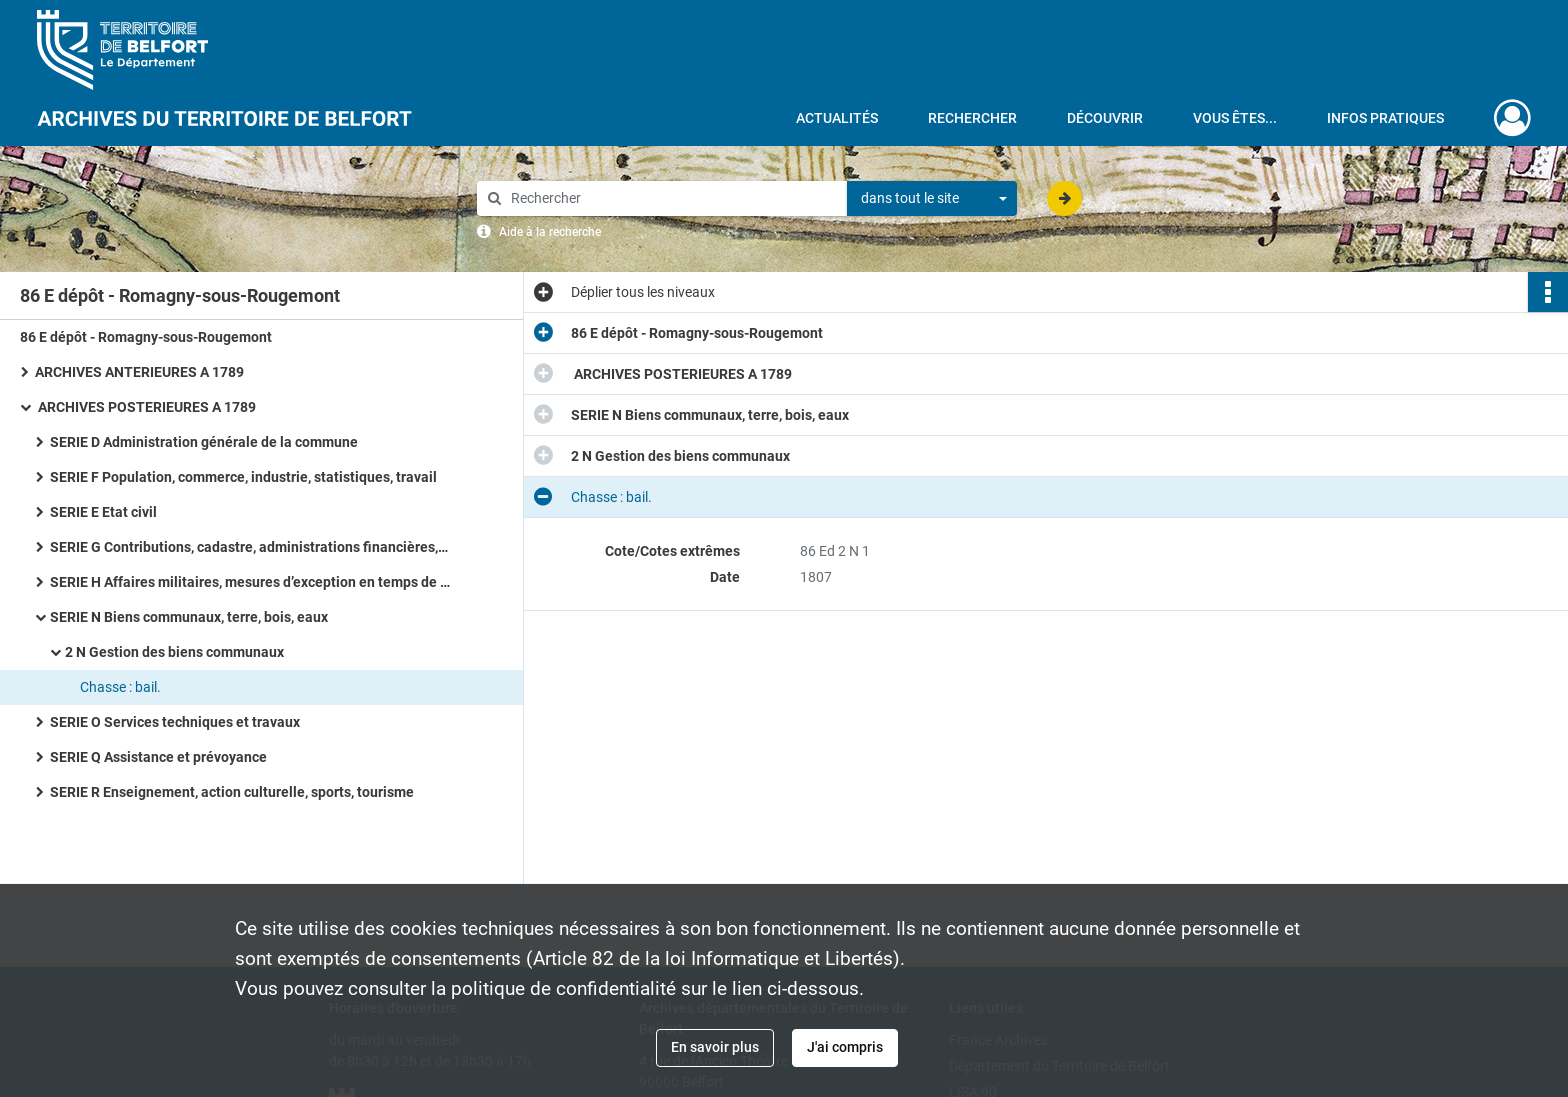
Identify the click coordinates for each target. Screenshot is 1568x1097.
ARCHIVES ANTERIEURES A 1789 (139, 372)
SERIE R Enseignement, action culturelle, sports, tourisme (232, 792)
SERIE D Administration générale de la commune (204, 442)
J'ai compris (845, 1047)
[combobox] (932, 199)
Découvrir (1105, 118)
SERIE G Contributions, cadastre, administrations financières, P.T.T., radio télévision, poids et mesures (250, 547)
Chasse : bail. (120, 687)
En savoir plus (715, 1047)
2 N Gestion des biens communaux (174, 652)
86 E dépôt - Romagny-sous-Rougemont (146, 337)
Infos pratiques (1385, 118)
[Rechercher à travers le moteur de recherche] (672, 198)
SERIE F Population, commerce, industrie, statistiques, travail (243, 477)
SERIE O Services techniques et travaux (175, 722)
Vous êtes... (1235, 118)
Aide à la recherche (550, 232)
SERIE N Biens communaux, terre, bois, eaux (189, 617)
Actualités (837, 118)
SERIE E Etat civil (103, 512)
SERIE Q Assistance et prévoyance (158, 757)
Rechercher (972, 118)
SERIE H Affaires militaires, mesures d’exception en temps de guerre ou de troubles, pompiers (250, 582)
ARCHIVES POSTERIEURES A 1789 (145, 407)
